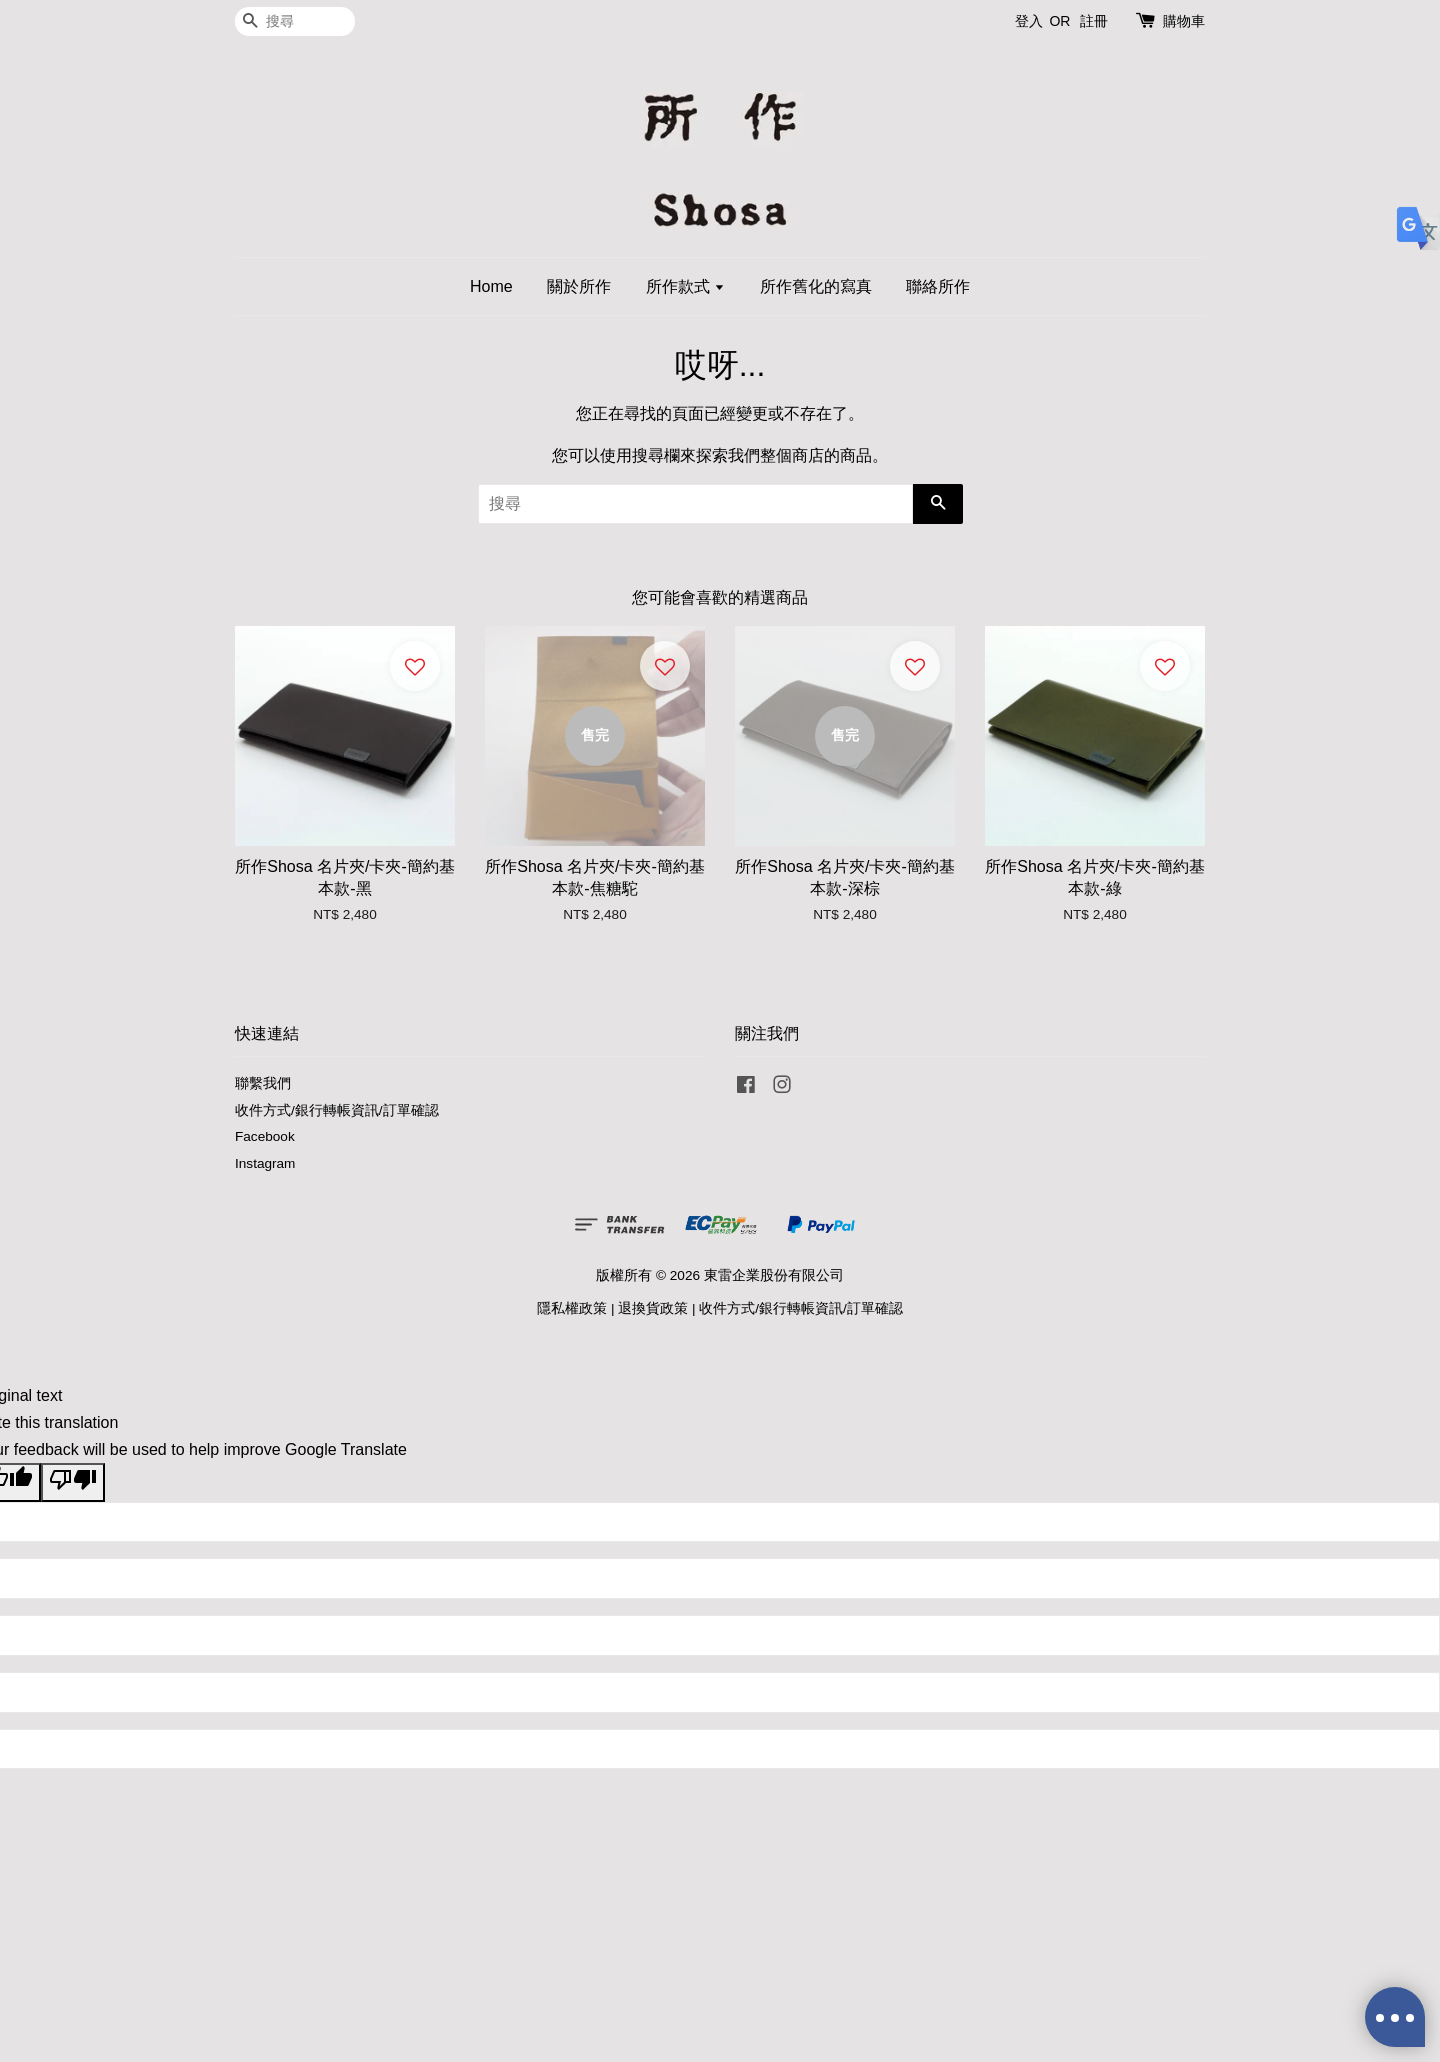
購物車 (1184, 21)
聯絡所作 (938, 286)
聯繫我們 (263, 1083)
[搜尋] (295, 21)
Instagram (265, 1163)
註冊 (1094, 21)
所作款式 (685, 286)
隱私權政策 (572, 1308)
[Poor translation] (73, 1482)
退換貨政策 (653, 1308)
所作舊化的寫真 (816, 286)
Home (491, 286)
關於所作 (579, 286)
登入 (1029, 21)
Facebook (265, 1136)
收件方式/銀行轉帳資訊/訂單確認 (337, 1110)
